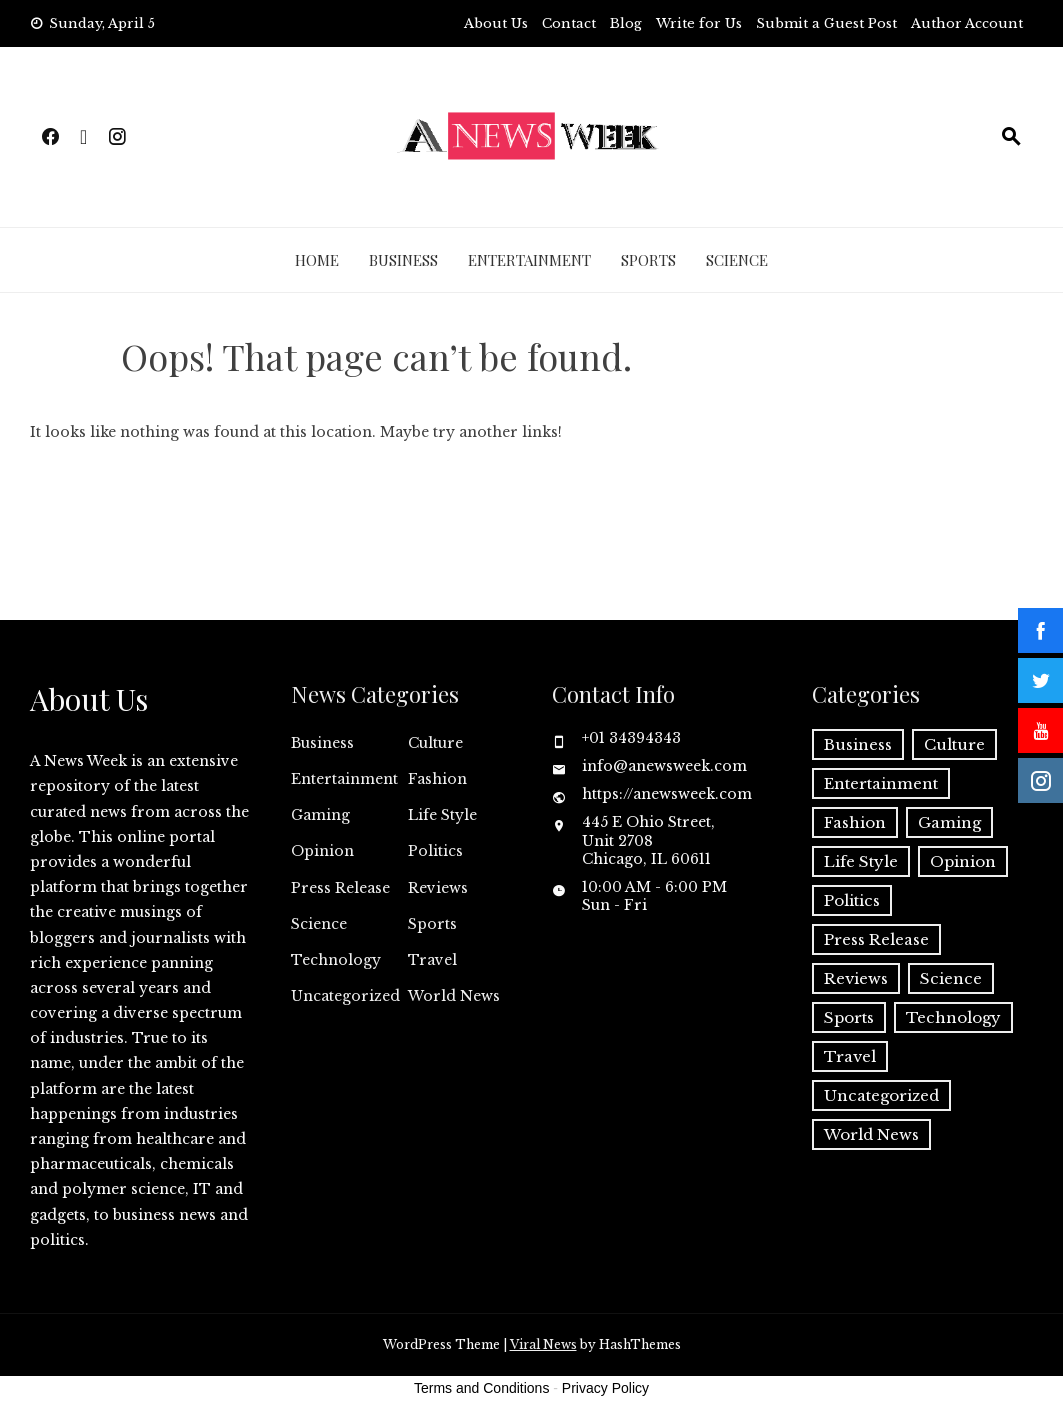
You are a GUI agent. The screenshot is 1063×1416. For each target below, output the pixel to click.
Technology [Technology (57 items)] (953, 1017)
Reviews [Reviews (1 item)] (856, 978)
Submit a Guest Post (826, 23)
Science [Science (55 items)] (951, 978)
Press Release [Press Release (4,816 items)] (876, 939)
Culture (435, 743)
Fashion (437, 779)
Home (317, 260)
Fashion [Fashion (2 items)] (855, 822)
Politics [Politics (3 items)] (852, 900)
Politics (435, 851)
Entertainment (529, 260)
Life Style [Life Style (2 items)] (861, 861)
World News (454, 996)
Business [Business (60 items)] (858, 744)
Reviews (438, 888)
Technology (336, 960)
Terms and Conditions (481, 1388)
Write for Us (699, 23)
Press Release (340, 888)
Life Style (442, 815)
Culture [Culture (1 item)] (954, 744)
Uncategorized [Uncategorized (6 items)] (881, 1095)
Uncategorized (345, 996)
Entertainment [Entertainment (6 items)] (881, 783)
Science (737, 260)
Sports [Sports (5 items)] (849, 1017)
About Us (496, 23)
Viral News (543, 1344)
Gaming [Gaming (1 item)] (949, 822)
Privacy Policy (605, 1388)
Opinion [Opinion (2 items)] (963, 861)
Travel (432, 960)
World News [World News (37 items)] (871, 1134)
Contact (569, 23)
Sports (648, 260)
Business (403, 260)
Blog (626, 23)
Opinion (322, 851)
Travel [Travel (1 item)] (850, 1056)
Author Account (967, 23)
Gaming (320, 815)
